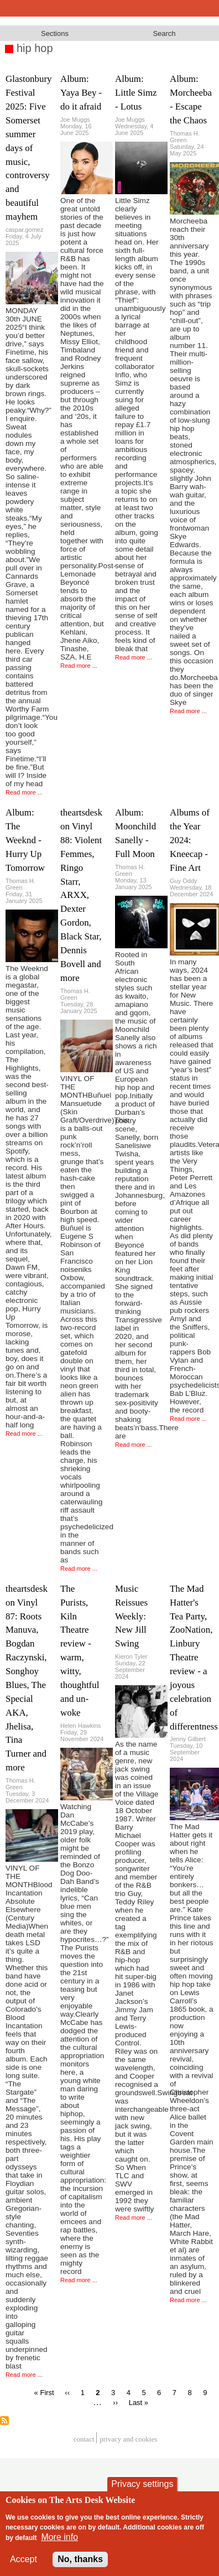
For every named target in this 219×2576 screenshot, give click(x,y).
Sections (55, 33)
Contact (84, 2439)
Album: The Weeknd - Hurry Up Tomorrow (25, 840)
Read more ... (24, 792)
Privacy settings (142, 2484)
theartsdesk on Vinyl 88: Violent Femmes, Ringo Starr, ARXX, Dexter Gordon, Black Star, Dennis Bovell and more (81, 895)
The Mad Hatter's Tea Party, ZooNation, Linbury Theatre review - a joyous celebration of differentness (194, 1657)
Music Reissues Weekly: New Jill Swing (131, 1616)
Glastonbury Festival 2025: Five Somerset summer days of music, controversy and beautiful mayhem (29, 148)
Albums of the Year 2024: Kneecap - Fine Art (190, 840)
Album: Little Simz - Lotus (136, 93)
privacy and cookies (128, 2439)
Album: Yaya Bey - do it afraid (81, 93)
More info (59, 2537)
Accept (23, 2559)
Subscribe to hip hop (4, 2420)
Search (164, 33)
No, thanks (80, 2559)
